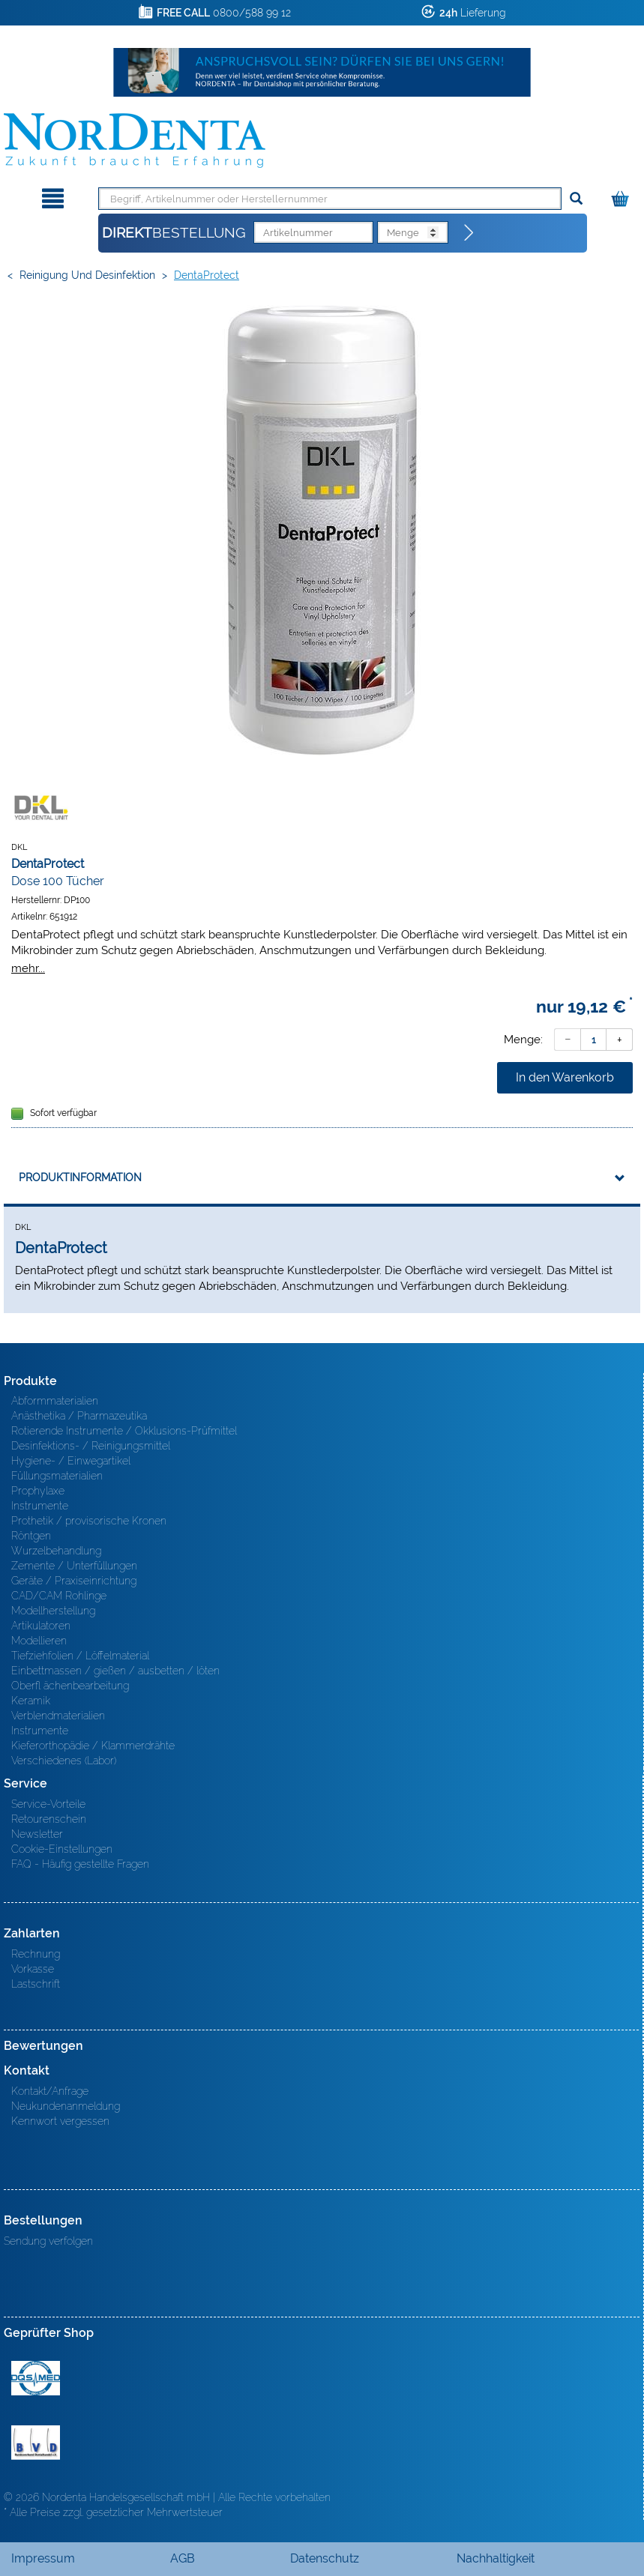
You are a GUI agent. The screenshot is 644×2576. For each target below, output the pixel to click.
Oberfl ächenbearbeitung (70, 1686)
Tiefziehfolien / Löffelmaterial (80, 1656)
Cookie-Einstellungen (61, 1849)
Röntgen (31, 1536)
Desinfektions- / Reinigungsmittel (90, 1446)
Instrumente (39, 1506)
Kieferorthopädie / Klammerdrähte (93, 1746)
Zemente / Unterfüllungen (74, 1566)
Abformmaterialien (54, 1401)
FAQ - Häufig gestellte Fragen (80, 1864)
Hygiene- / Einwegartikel (70, 1461)
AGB (182, 2558)
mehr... (28, 968)
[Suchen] (576, 199)
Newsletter (37, 1834)
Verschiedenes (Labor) (63, 1761)
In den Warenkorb (565, 1077)
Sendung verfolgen (48, 2241)
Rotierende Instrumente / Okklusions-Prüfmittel (124, 1431)
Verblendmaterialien (58, 1716)
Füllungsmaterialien (57, 1476)
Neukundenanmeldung (65, 2106)
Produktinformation (80, 1177)
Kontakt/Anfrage (49, 2091)
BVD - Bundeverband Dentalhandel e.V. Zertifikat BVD (35, 2442)
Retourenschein (48, 1819)
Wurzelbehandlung (56, 1551)
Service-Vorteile (48, 1804)
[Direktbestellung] (469, 233)
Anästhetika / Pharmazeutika (79, 1416)
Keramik (30, 1701)
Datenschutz (324, 2558)
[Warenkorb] (622, 196)
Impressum (43, 2558)
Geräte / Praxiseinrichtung (73, 1581)
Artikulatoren (40, 1626)
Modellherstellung (53, 1611)
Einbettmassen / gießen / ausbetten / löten (115, 1671)
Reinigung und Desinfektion (87, 275)
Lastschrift (35, 1984)
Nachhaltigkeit (496, 2558)
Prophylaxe (37, 1491)
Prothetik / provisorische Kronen (88, 1521)
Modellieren (39, 1641)
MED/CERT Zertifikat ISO (35, 2378)
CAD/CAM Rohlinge (58, 1596)
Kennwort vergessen (60, 2121)
